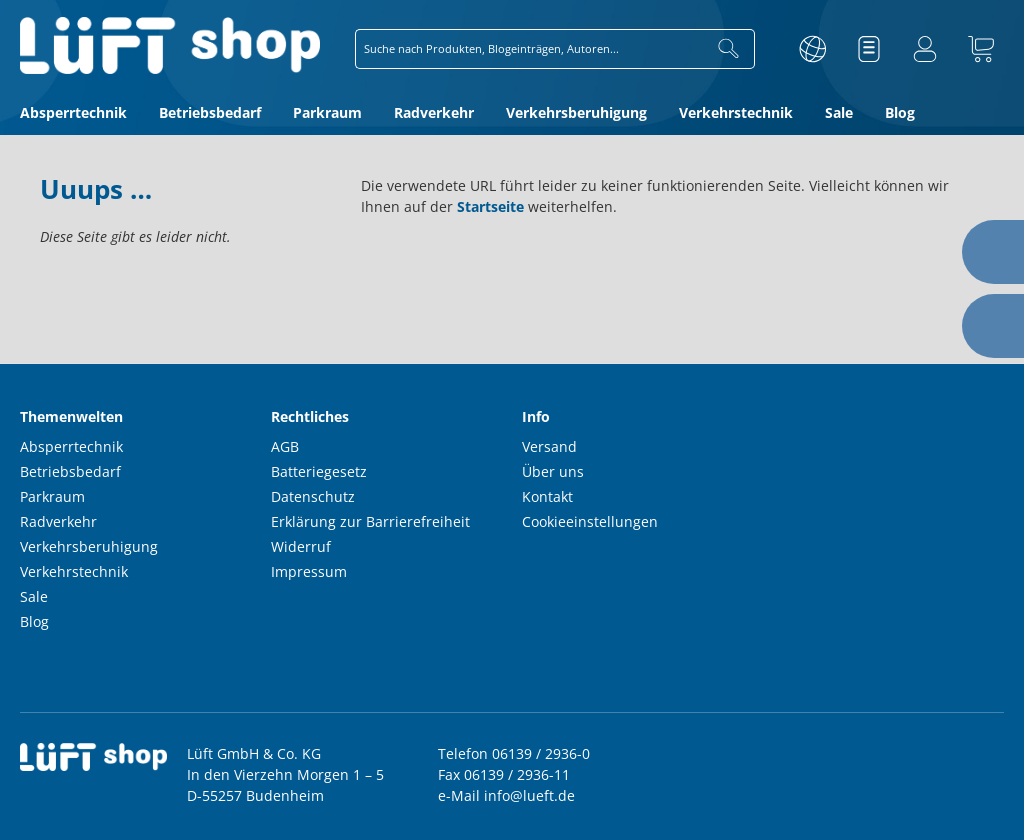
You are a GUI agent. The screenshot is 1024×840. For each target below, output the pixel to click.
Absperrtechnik (71, 446)
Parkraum (52, 496)
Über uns (553, 471)
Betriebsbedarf (70, 471)
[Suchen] (729, 49)
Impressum (309, 571)
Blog (34, 621)
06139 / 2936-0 (541, 753)
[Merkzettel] (869, 49)
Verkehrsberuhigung (89, 546)
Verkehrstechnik (74, 571)
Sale (34, 596)
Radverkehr (58, 521)
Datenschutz (313, 496)
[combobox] (529, 49)
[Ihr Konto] (925, 49)
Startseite (490, 206)
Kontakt (547, 496)
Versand (549, 446)
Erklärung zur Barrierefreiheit (370, 521)
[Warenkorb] (981, 49)
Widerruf (301, 546)
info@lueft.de (529, 795)
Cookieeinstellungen (590, 521)
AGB (285, 446)
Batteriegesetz (319, 471)
